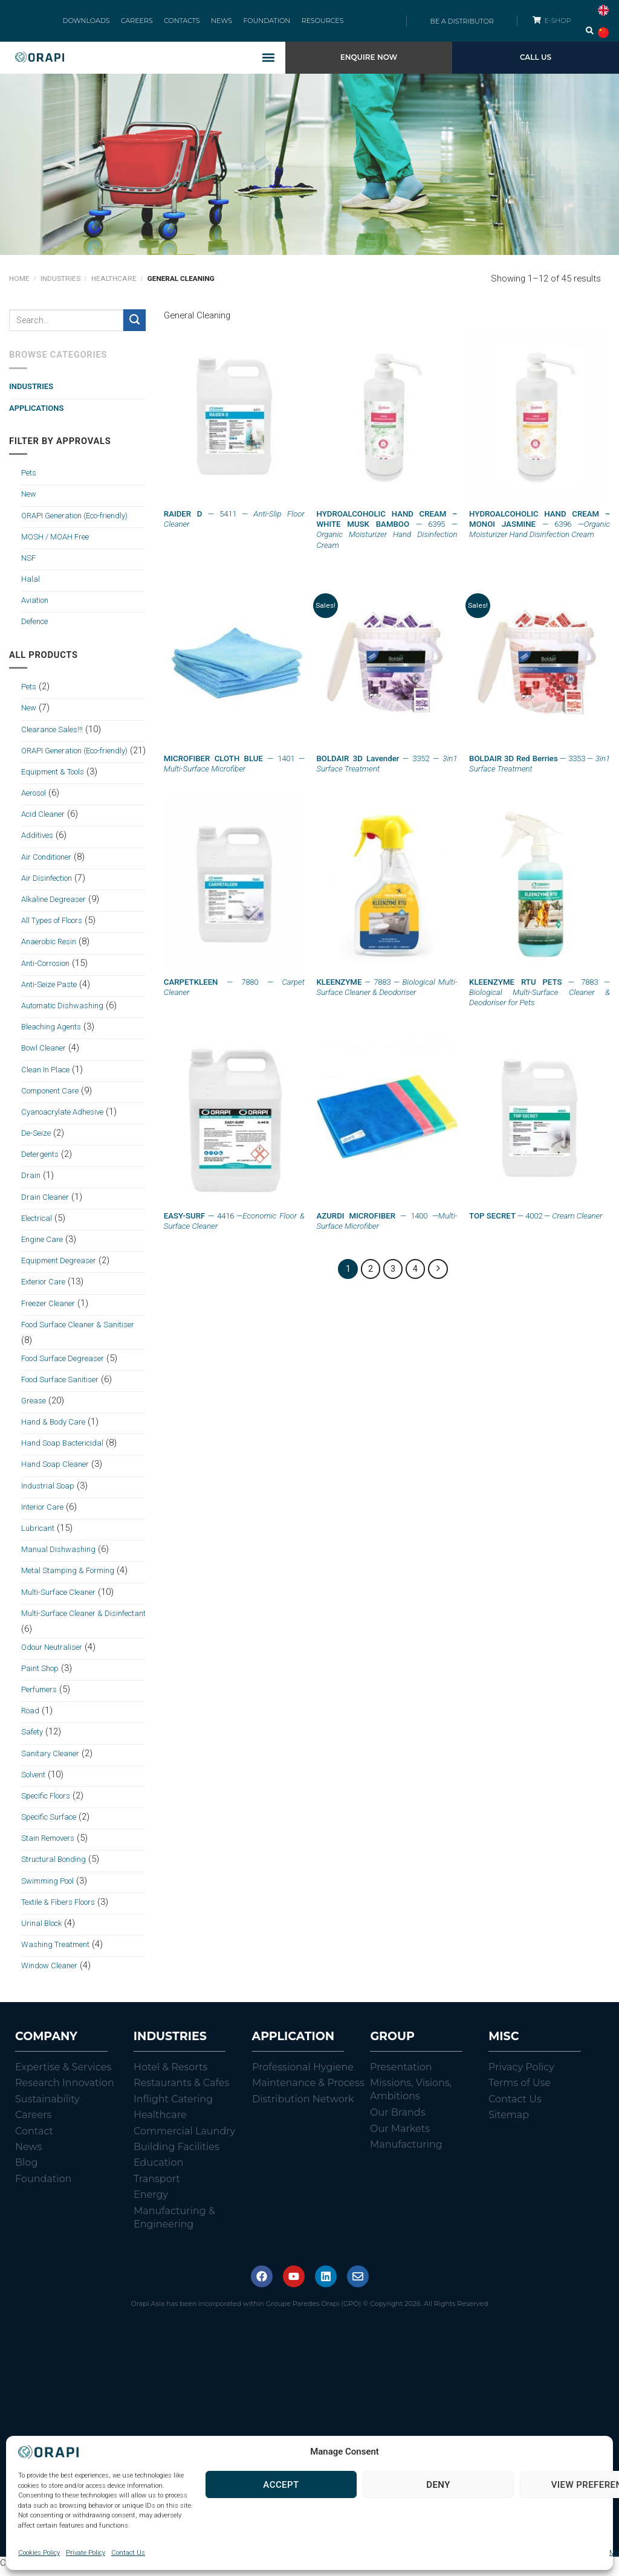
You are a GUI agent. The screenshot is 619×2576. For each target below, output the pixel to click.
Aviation (34, 607)
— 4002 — (535, 1222)
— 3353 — (539, 770)
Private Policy (85, 2553)
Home (19, 286)
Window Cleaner (49, 1972)
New (28, 501)
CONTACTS (183, 24)
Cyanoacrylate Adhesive (62, 1118)
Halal (30, 585)
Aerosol (33, 799)
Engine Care (42, 1246)
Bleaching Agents (51, 1033)
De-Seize (36, 1139)
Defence (34, 628)
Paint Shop (40, 1674)
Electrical (36, 1224)
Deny (438, 2484)
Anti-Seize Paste (49, 991)
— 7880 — (234, 993)
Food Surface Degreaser (62, 1365)
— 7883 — (386, 993)
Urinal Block (41, 1929)
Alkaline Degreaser (53, 905)
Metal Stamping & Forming (67, 1577)
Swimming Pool (47, 1887)
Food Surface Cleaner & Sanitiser (77, 1331)
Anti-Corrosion (45, 969)
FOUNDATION (261, 24)
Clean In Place (45, 1076)
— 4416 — (234, 1227)
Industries (60, 286)
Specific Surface (48, 1823)
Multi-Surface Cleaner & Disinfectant (83, 1619)
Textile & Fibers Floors (58, 1908)
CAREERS (143, 24)
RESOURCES (312, 24)
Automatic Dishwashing (62, 1012)
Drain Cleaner (45, 1203)
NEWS (219, 24)
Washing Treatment (55, 1951)
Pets (28, 480)
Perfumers (39, 1696)
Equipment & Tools (52, 778)
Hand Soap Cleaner (55, 1471)
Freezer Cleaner (48, 1310)
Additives (37, 842)
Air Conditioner (46, 863)
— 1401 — (234, 770)
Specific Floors (45, 1802)
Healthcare (114, 286)
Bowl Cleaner (43, 1055)
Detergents (40, 1161)
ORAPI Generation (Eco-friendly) (74, 522)
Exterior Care (43, 1288)
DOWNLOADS (96, 24)
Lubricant (37, 1534)
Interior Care (42, 1513)
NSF (28, 564)
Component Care (50, 1097)
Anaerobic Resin (48, 948)
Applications (36, 414)
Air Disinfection (46, 884)
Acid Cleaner (43, 821)
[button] (269, 64)
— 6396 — (539, 531)
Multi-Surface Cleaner (58, 1598)
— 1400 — (386, 1227)
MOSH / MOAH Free (55, 543)
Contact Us (128, 2553)
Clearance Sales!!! (52, 736)
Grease (33, 1407)
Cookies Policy (39, 2553)
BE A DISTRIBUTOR (461, 24)
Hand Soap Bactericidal (62, 1450)
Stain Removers (47, 1845)
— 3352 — (386, 770)
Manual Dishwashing (58, 1556)
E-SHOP (558, 23)
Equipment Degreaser (58, 1267)
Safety (32, 1739)
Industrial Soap (47, 1492)
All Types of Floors (51, 927)
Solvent (33, 1781)
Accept (281, 2484)
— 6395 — (386, 536)
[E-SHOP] (536, 23)
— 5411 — (234, 525)
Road (30, 1717)
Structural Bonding (53, 1866)
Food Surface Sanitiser (60, 1386)
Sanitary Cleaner (50, 1760)
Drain (31, 1182)
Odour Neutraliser (51, 1653)
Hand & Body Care (53, 1428)
